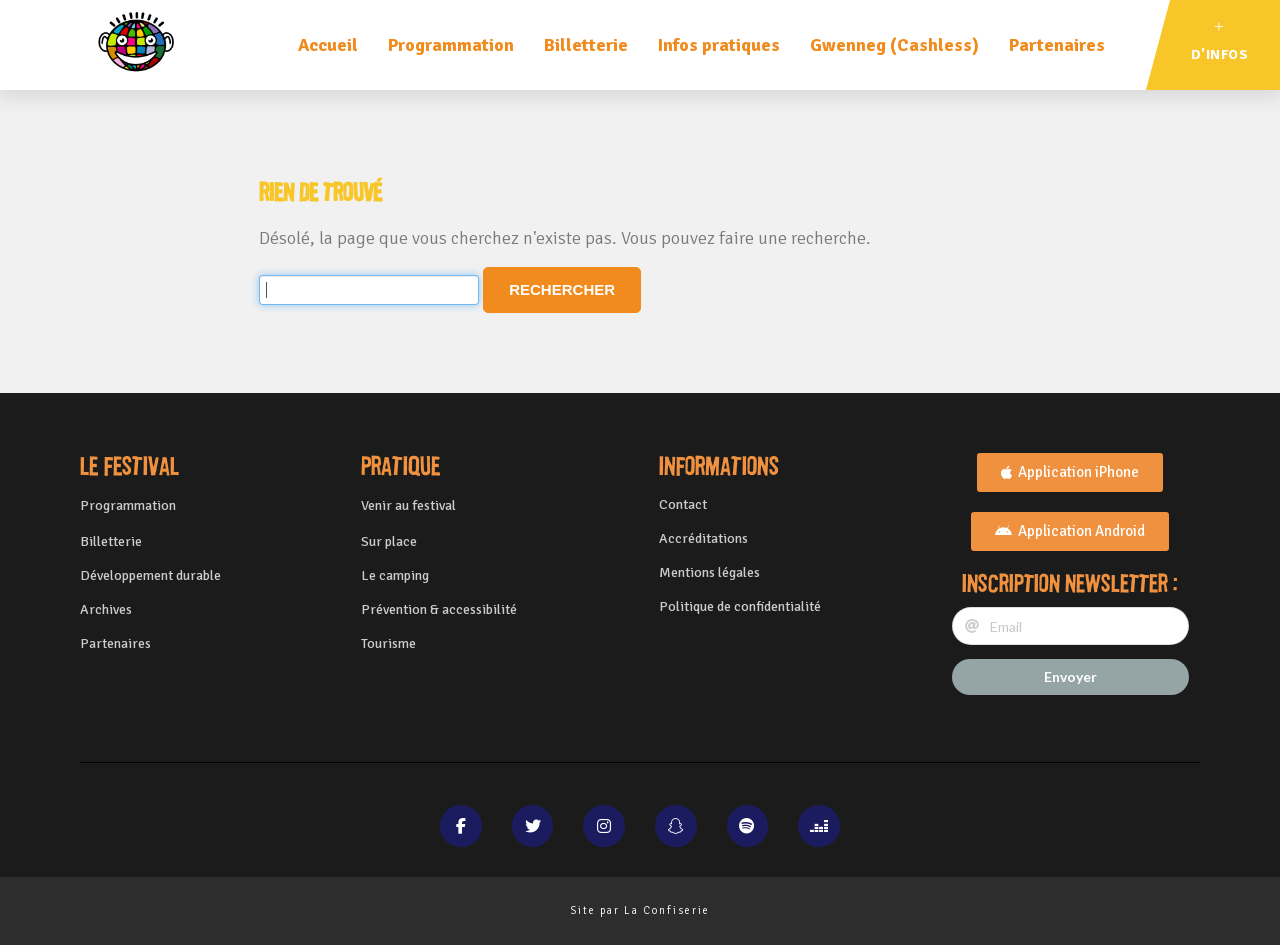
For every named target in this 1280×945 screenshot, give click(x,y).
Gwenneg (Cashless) (894, 45)
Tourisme (388, 643)
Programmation (451, 45)
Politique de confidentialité (740, 606)
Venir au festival (408, 505)
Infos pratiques (719, 45)
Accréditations (703, 538)
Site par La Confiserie (640, 910)
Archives (106, 609)
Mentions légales (709, 572)
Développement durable (150, 575)
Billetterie (586, 45)
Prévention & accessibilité (439, 609)
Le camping (395, 575)
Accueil (328, 45)
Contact (683, 504)
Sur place (389, 541)
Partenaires (1057, 45)
